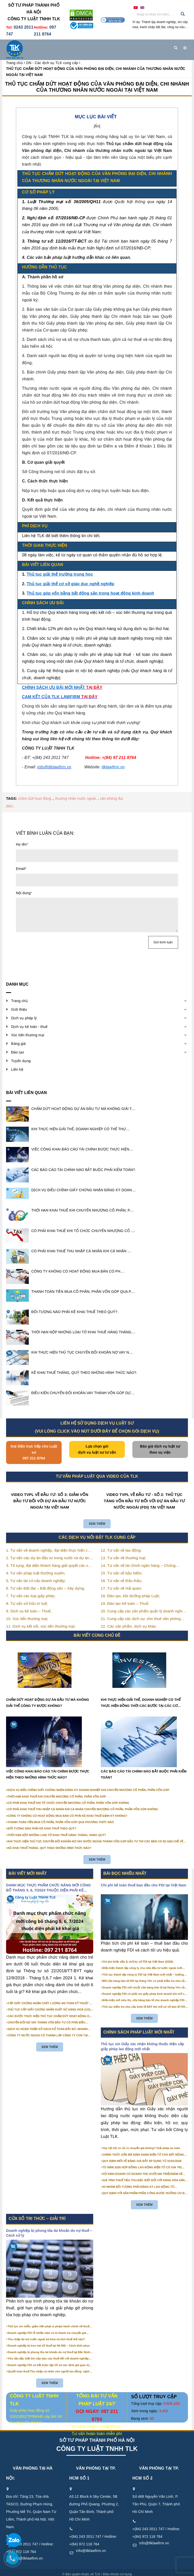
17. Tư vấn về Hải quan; (121, 1585)
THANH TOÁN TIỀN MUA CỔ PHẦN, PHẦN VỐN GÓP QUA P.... (83, 1288)
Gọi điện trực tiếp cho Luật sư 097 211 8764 (34, 1449)
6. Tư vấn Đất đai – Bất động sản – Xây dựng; (45, 1585)
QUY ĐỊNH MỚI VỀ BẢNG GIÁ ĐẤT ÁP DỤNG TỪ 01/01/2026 (142, 2157)
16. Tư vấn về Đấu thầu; (121, 1577)
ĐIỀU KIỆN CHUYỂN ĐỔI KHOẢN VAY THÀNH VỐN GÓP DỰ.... (83, 1389)
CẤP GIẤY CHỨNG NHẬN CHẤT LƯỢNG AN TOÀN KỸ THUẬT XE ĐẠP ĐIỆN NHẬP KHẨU (50, 2000)
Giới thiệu (19, 1006)
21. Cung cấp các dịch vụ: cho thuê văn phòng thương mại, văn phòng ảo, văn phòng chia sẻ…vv (144, 1615)
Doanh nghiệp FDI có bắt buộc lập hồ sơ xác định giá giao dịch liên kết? (50, 2362)
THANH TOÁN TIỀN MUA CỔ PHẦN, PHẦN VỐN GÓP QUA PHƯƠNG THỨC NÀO (61, 1818)
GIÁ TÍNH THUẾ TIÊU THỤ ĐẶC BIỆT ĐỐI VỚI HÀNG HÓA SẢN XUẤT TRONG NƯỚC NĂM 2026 (144, 2177)
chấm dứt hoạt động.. (35, 795)
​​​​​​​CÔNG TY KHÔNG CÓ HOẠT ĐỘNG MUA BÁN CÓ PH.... (77, 1268)
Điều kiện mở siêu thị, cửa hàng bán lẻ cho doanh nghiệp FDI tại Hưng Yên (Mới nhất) (143, 1997)
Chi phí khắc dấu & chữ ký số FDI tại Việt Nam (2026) (138, 1958)
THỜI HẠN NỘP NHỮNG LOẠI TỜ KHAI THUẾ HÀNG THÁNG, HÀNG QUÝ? (57, 1831)
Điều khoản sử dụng (117, 2570)
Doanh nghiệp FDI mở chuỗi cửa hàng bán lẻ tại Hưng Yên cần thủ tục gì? (144, 1984)
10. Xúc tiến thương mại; (27, 1615)
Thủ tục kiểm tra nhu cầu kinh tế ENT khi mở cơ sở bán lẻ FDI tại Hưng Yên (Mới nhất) (144, 2003)
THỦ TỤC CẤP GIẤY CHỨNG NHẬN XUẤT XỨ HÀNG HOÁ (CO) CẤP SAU (49, 2006)
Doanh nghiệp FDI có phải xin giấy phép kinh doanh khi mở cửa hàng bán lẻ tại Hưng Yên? (145, 1990)
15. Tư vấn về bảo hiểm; (121, 1569)
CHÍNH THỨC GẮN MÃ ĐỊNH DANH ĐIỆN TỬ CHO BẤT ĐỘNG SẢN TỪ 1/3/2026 (143, 2151)
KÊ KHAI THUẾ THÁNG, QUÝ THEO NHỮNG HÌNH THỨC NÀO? (49, 1844)
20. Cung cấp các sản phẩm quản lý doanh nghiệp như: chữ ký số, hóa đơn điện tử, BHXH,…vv (144, 1608)
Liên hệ (17, 1066)
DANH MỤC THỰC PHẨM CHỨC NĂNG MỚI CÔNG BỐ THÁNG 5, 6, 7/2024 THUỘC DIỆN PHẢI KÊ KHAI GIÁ (48, 1884)
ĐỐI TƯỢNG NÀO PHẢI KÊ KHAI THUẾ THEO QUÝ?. (74, 1308)
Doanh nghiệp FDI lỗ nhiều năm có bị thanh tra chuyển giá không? (47, 2329)
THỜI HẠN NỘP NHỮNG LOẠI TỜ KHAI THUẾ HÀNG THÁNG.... (83, 1328)
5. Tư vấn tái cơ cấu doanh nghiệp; (36, 1577)
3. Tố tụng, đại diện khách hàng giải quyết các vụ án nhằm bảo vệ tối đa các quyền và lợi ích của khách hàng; (48, 1562)
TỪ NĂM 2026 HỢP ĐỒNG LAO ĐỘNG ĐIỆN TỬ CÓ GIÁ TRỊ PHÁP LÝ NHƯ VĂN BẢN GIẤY (142, 2164)
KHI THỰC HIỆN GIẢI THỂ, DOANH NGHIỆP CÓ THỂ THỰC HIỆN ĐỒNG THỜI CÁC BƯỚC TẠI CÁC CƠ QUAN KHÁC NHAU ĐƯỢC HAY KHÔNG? (141, 1699)
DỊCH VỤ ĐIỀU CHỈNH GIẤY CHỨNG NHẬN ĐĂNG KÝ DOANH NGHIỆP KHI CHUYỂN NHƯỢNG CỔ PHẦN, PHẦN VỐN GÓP (88, 1786)
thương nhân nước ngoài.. (76, 795)
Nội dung (24, 889)
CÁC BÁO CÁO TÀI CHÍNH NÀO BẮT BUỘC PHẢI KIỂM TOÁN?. (83, 1166)
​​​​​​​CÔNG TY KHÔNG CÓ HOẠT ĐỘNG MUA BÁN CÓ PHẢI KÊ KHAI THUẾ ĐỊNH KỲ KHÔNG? (67, 1812)
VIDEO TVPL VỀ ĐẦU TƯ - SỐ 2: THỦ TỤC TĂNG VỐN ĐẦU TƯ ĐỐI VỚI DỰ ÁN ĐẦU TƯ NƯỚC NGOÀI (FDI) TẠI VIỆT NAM (144, 1497)
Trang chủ (19, 997)
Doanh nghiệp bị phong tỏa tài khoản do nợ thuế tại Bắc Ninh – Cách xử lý (50, 2349)
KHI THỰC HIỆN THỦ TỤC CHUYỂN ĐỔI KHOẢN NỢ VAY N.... (82, 1349)
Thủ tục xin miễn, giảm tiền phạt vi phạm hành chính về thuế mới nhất (48, 2323)
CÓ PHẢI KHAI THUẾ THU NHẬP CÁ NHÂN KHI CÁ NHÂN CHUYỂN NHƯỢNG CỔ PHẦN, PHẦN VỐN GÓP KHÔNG (83, 1805)
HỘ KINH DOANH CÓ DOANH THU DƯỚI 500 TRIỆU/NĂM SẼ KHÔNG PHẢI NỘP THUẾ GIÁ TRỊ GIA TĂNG (143, 2170)
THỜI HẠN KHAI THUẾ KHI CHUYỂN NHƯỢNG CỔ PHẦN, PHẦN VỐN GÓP (57, 1792)
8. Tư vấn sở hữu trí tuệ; (27, 1600)
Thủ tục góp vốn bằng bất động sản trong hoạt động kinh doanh (90, 590)
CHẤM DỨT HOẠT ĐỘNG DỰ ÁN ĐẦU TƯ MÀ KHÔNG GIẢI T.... (83, 1105)
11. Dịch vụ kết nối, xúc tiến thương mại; (41, 1623)
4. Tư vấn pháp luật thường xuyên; (35, 1569)
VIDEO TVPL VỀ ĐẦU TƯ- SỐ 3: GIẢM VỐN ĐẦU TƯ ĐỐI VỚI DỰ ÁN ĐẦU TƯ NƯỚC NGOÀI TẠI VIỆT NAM (49, 1497)
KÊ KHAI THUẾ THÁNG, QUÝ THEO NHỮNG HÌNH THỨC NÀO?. (84, 1369)
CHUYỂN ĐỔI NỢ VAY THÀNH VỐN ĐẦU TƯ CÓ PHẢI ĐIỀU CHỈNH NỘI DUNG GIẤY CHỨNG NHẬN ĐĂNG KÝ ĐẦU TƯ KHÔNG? (46, 2019)
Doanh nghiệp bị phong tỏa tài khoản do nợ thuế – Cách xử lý (49, 2229)
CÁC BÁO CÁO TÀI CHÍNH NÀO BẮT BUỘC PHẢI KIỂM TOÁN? (143, 1771)
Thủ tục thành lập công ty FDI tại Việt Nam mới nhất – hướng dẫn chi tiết (143, 1971)
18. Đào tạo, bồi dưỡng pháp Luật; (130, 1592)
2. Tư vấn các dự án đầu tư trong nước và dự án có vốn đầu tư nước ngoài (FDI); (47, 1554)
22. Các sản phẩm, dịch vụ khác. (129, 1623)
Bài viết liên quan (26, 1089)
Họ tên (22, 841)
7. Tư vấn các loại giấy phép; (31, 1592)
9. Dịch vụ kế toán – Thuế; (28, 1607)
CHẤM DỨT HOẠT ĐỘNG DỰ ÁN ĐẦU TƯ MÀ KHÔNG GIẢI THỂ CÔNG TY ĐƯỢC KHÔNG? (47, 1699)
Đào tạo (17, 1049)
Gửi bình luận (163, 939)
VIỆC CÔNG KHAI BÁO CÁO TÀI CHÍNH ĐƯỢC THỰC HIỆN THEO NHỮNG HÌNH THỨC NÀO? (47, 1771)
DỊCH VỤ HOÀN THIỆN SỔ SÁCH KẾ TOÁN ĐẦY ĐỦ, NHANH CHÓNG (48, 2025)
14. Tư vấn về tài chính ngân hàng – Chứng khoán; (138, 1562)
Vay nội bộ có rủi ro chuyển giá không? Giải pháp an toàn (141, 2144)
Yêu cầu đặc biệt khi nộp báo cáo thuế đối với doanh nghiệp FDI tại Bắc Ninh (48, 2355)
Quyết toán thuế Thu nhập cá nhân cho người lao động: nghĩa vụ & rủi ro (49, 2368)
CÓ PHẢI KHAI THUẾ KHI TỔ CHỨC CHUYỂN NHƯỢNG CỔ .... (83, 1227)
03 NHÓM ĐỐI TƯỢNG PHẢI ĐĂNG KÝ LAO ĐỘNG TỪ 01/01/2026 (139, 2183)
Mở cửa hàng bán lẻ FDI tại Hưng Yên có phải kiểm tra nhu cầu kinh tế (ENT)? (144, 1977)
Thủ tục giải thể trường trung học (60, 571)
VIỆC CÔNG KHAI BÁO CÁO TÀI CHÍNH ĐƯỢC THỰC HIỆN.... (82, 1146)
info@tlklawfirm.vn (91, 2547)
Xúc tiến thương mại (27, 1032)
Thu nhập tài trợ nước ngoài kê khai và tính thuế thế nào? (46, 2335)
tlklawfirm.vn (113, 764)
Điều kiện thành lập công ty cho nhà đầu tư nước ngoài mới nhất (142, 1965)
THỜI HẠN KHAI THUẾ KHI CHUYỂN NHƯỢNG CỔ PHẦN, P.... (82, 1207)
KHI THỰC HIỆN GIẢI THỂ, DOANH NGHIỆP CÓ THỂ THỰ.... (80, 1126)
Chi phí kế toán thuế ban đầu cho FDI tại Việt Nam (143, 1882)
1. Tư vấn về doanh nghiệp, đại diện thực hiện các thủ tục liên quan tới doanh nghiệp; (49, 1547)
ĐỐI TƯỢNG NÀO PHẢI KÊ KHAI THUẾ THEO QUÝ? (42, 1825)
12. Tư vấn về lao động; (121, 1547)
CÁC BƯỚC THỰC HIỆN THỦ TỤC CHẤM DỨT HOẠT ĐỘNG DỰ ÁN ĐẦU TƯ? (50, 2013)
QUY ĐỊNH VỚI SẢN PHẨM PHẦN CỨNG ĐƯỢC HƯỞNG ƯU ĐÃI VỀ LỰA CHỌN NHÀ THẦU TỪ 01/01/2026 (145, 2190)
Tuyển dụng (21, 1057)
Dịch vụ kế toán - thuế (29, 1023)
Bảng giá (18, 1040)
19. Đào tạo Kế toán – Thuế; (125, 1600)
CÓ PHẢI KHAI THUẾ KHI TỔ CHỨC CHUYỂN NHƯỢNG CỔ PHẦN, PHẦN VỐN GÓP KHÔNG (68, 1799)
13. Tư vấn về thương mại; (123, 1554)
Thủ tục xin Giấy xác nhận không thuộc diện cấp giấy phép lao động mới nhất (142, 2043)
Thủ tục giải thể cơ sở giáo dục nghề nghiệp (70, 580)
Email (21, 865)
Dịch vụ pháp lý (24, 1014)
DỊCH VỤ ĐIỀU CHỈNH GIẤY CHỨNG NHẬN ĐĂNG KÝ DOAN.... (83, 1186)
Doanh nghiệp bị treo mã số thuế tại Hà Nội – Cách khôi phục (49, 2342)
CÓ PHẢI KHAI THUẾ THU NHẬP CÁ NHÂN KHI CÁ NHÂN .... (81, 1247)
